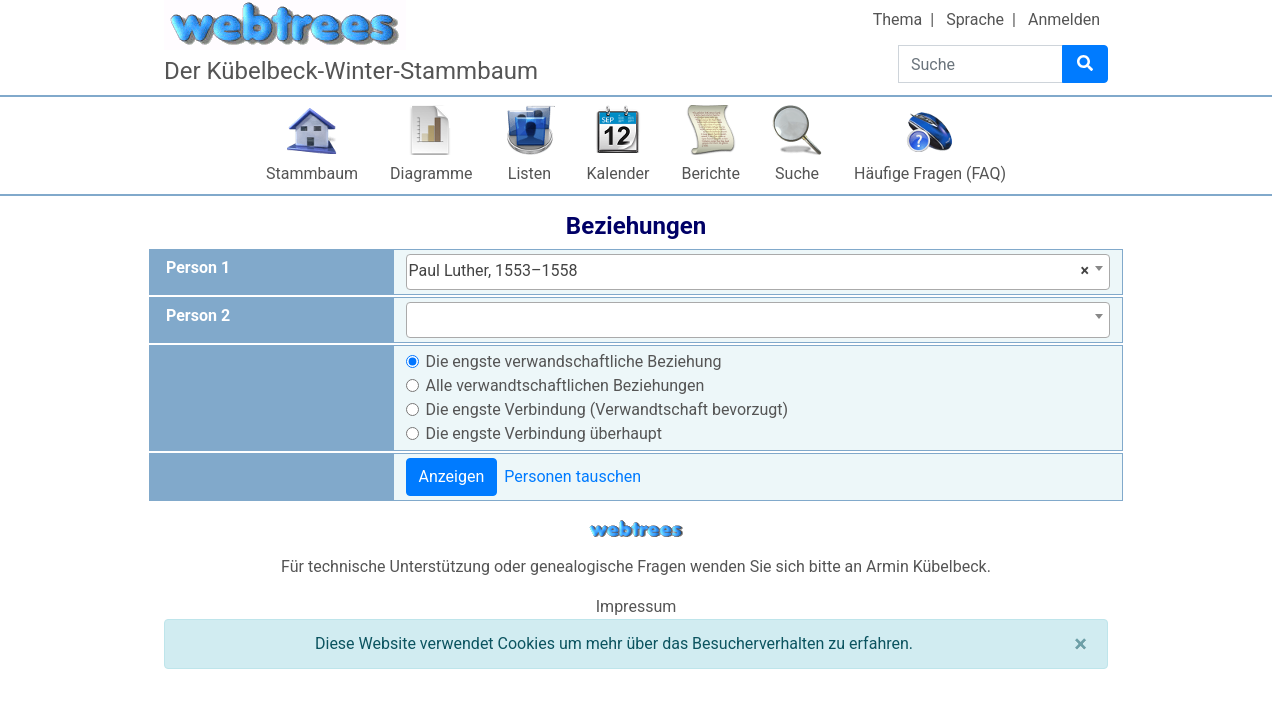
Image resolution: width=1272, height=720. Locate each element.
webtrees (636, 529)
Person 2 (198, 315)
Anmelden (1064, 19)
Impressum (636, 606)
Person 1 (198, 267)
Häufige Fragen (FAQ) (930, 173)
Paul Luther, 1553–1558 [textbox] (749, 271)
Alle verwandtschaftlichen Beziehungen (565, 385)
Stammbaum (312, 173)
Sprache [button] (975, 19)
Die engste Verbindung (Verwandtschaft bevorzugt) (607, 409)
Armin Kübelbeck (926, 566)
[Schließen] (1080, 644)
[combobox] (758, 272)
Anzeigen (452, 476)
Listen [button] (529, 173)
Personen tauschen (572, 476)
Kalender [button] (618, 173)
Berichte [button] (710, 173)
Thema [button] (898, 19)
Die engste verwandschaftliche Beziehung (574, 361)
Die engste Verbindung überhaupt (544, 433)
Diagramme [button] (431, 173)
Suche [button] (797, 173)
